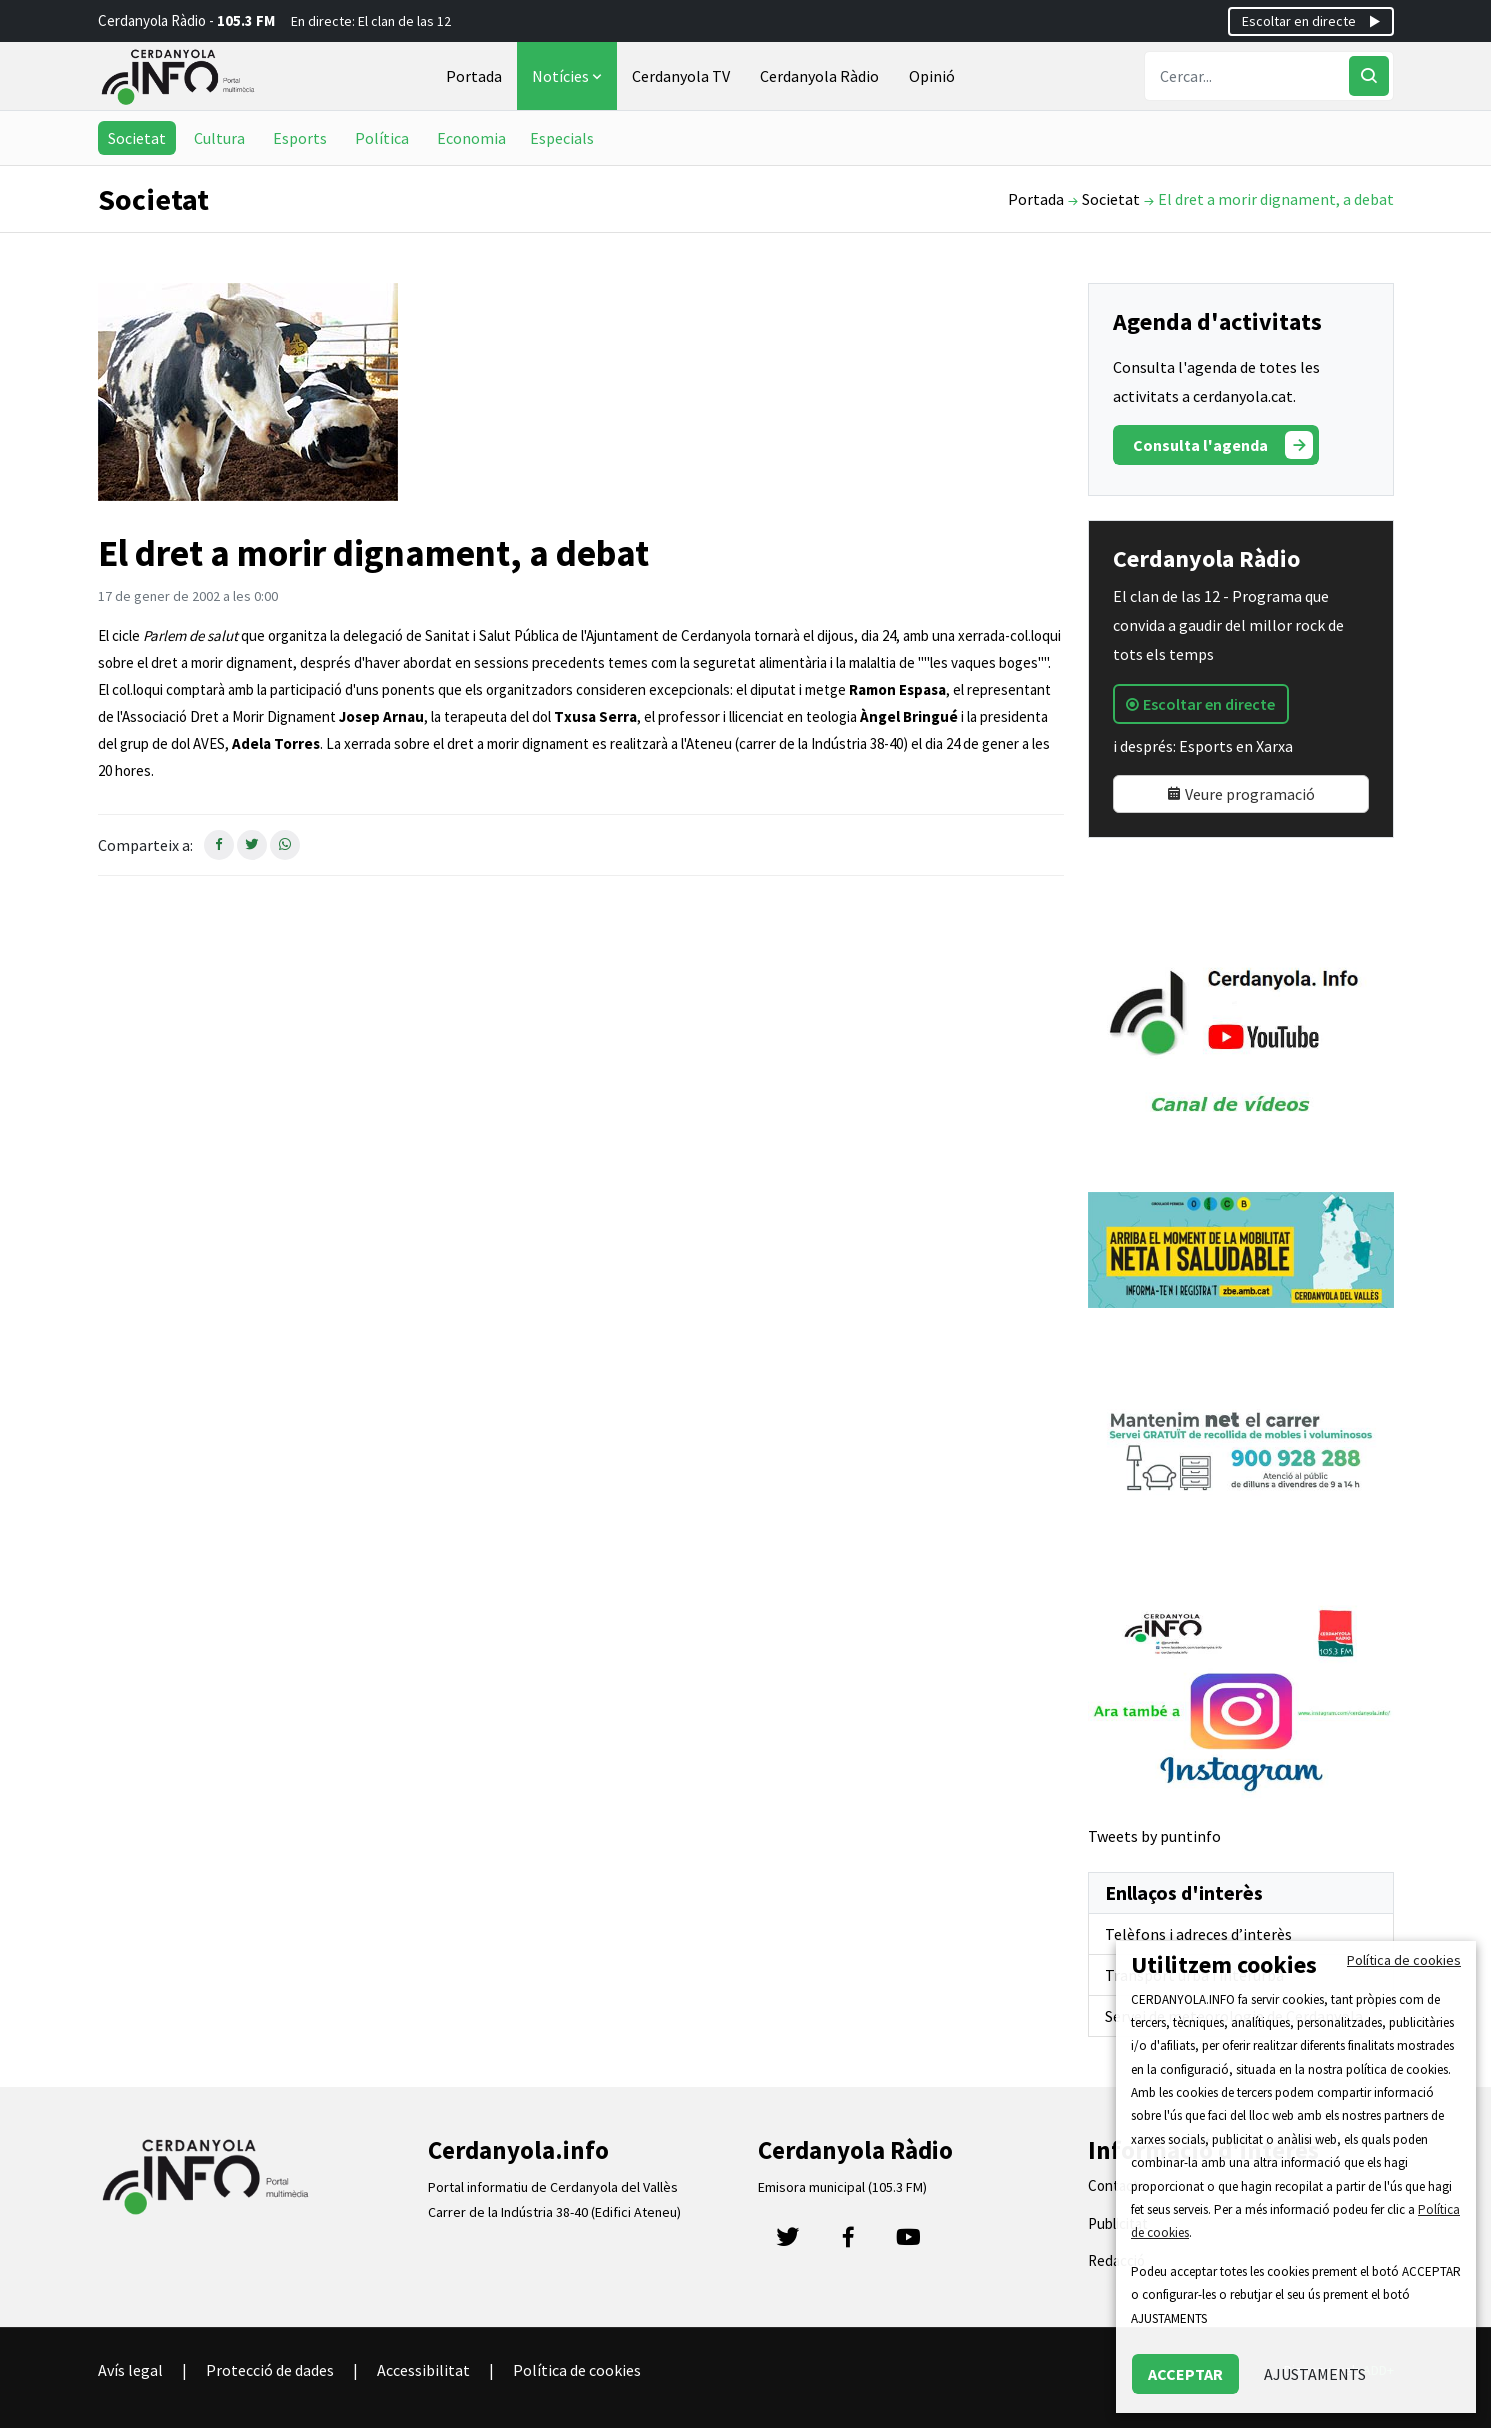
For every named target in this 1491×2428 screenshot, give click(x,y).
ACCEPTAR (1185, 2374)
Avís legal (130, 2370)
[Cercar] (1369, 76)
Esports (300, 138)
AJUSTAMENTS (1315, 2374)
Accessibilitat (423, 2370)
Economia (471, 138)
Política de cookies (577, 2370)
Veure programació (1240, 794)
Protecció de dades (270, 2370)
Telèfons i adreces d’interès (1198, 1934)
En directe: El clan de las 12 (371, 21)
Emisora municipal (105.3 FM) (842, 2187)
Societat (137, 138)
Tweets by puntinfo (1154, 1836)
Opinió (932, 76)
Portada (474, 76)
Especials (562, 138)
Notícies (569, 76)
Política (382, 138)
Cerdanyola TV (681, 76)
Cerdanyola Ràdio (819, 76)
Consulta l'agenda (1223, 445)
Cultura (219, 138)
